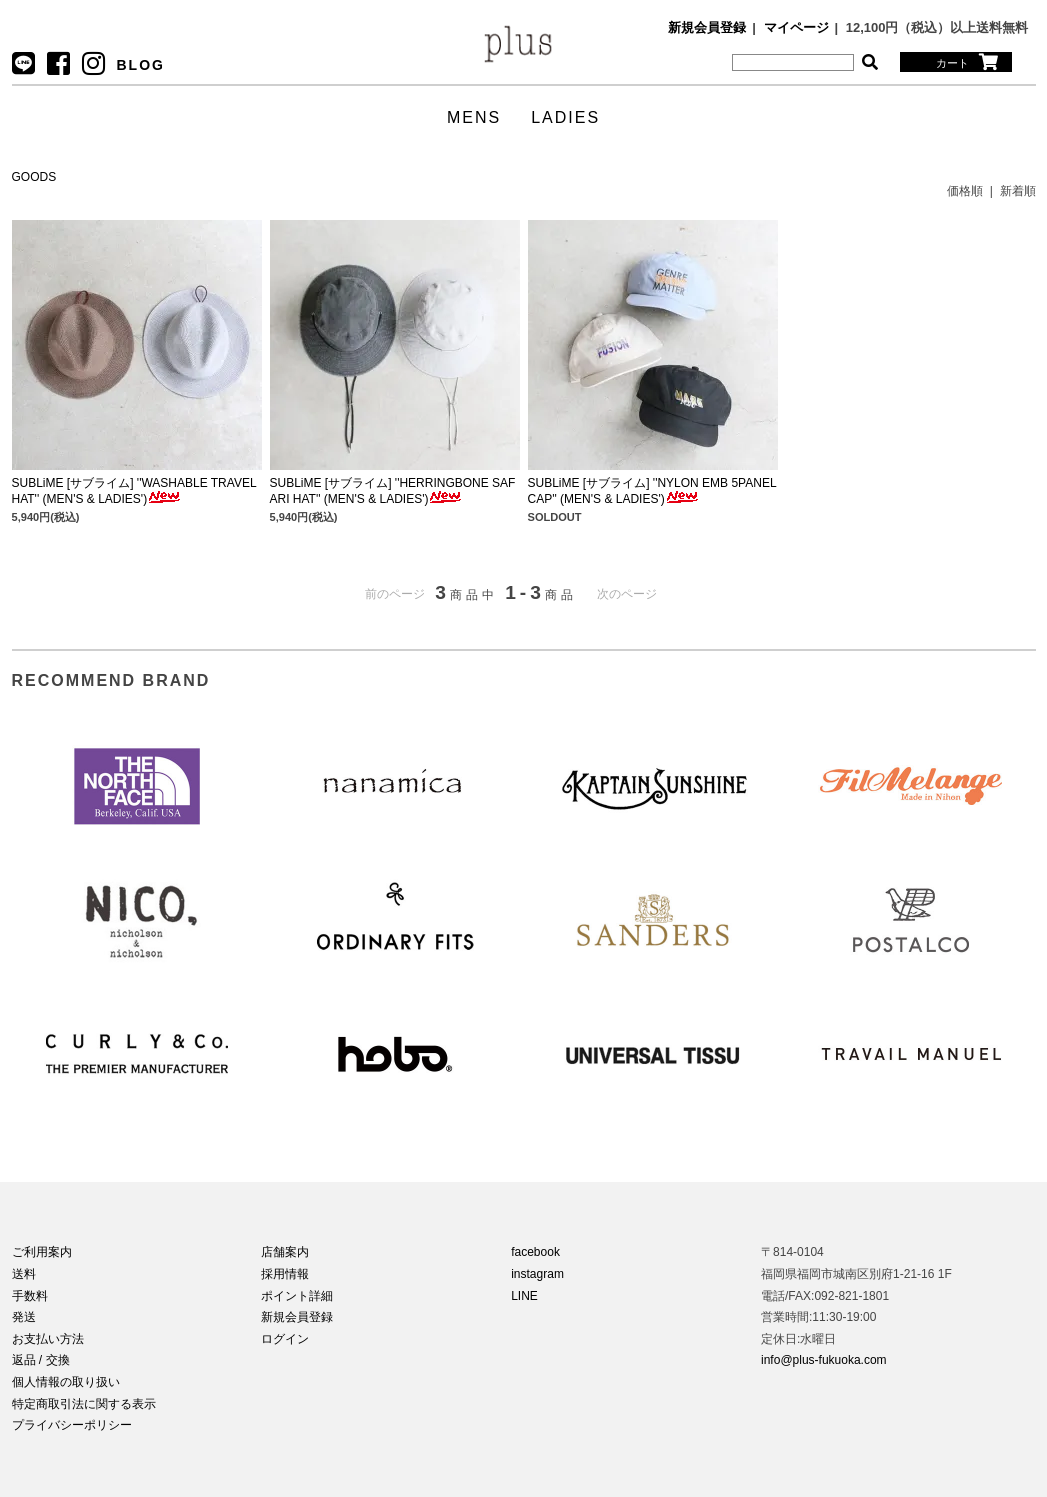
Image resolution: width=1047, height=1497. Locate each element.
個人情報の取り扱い (66, 1382)
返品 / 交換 (41, 1360)
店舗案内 (285, 1252)
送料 (24, 1274)
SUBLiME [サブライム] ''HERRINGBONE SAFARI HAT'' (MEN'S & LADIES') (393, 491)
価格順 (965, 191)
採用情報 (285, 1274)
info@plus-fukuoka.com (824, 1360)
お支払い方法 (48, 1339)
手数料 (30, 1296)
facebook (535, 1252)
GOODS (34, 177)
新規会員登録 (707, 27)
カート (967, 62)
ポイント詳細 (297, 1296)
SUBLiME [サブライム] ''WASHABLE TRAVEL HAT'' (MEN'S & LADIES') (134, 491)
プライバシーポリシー (72, 1425)
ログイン (285, 1339)
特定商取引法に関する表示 (84, 1404)
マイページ (796, 27)
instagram (537, 1274)
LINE (524, 1296)
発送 (24, 1317)
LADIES (565, 117)
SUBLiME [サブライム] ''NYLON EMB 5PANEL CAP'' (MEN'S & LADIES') (652, 491)
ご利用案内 (42, 1252)
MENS (474, 117)
